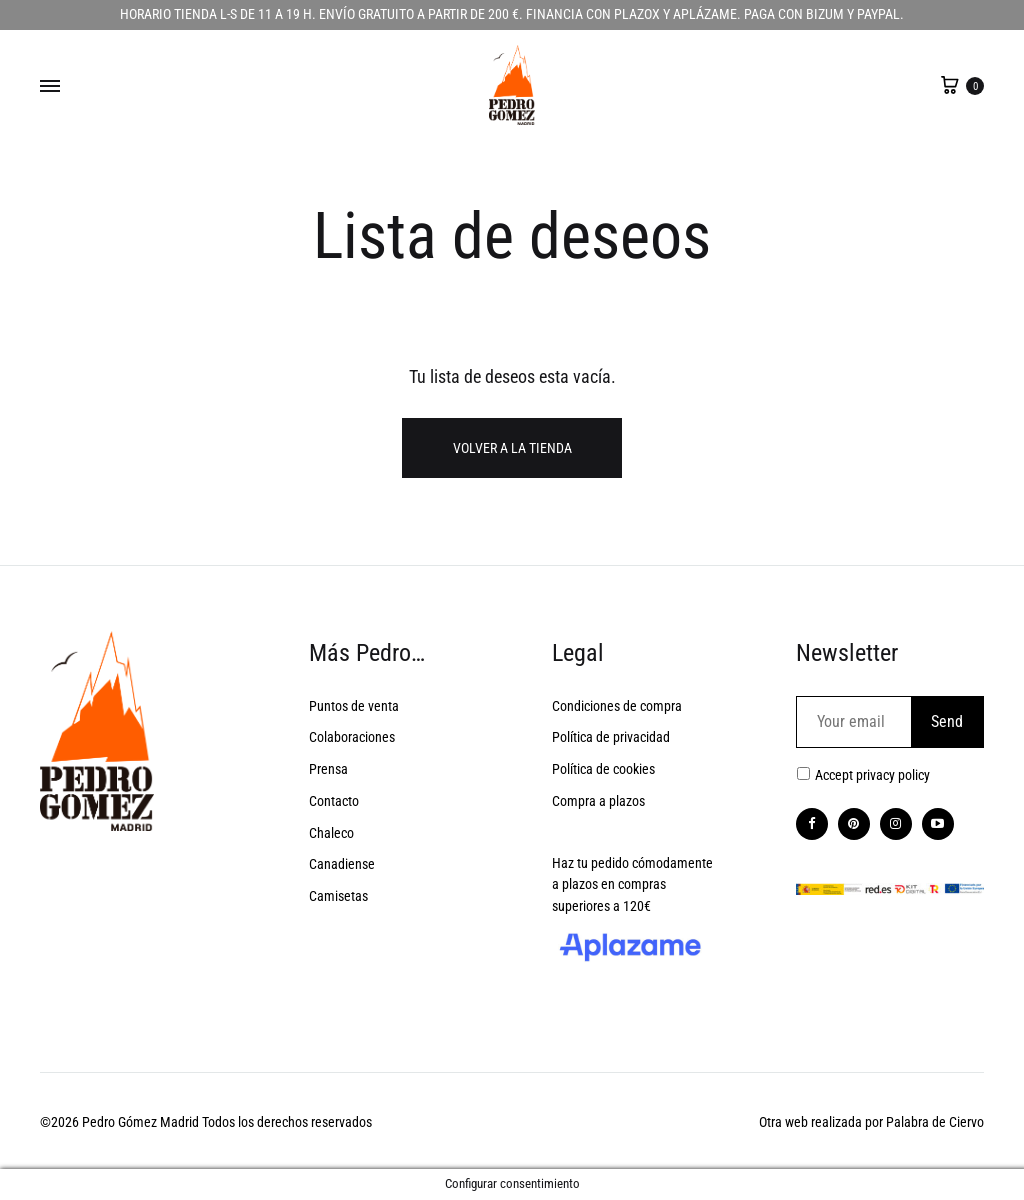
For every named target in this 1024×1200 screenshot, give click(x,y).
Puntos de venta (354, 706)
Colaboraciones (352, 737)
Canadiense (342, 864)
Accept (872, 775)
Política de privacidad (611, 737)
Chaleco (331, 833)
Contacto (334, 801)
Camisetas (338, 896)
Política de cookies (603, 769)
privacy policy (893, 775)
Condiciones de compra (617, 706)
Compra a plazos (598, 801)
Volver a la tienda (512, 448)
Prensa (328, 769)
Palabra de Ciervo (935, 1122)
